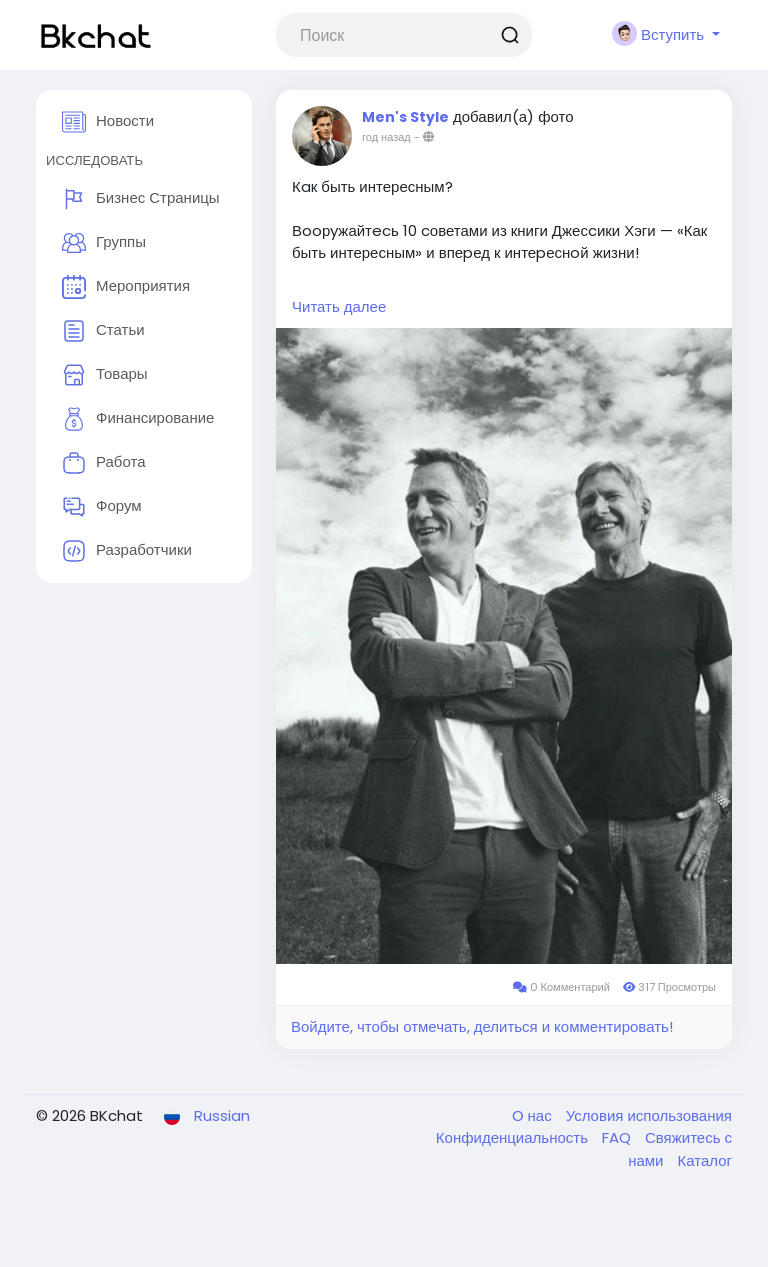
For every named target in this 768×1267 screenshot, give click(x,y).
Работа (104, 463)
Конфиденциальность (514, 1137)
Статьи (103, 331)
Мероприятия (126, 287)
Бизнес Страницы (141, 199)
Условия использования (649, 1115)
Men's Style (405, 117)
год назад (386, 137)
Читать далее (339, 306)
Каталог (704, 1160)
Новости (108, 122)
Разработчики (127, 551)
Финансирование (138, 419)
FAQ (618, 1137)
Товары (105, 375)
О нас (534, 1115)
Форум (102, 507)
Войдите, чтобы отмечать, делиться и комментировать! (482, 1026)
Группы (104, 243)
